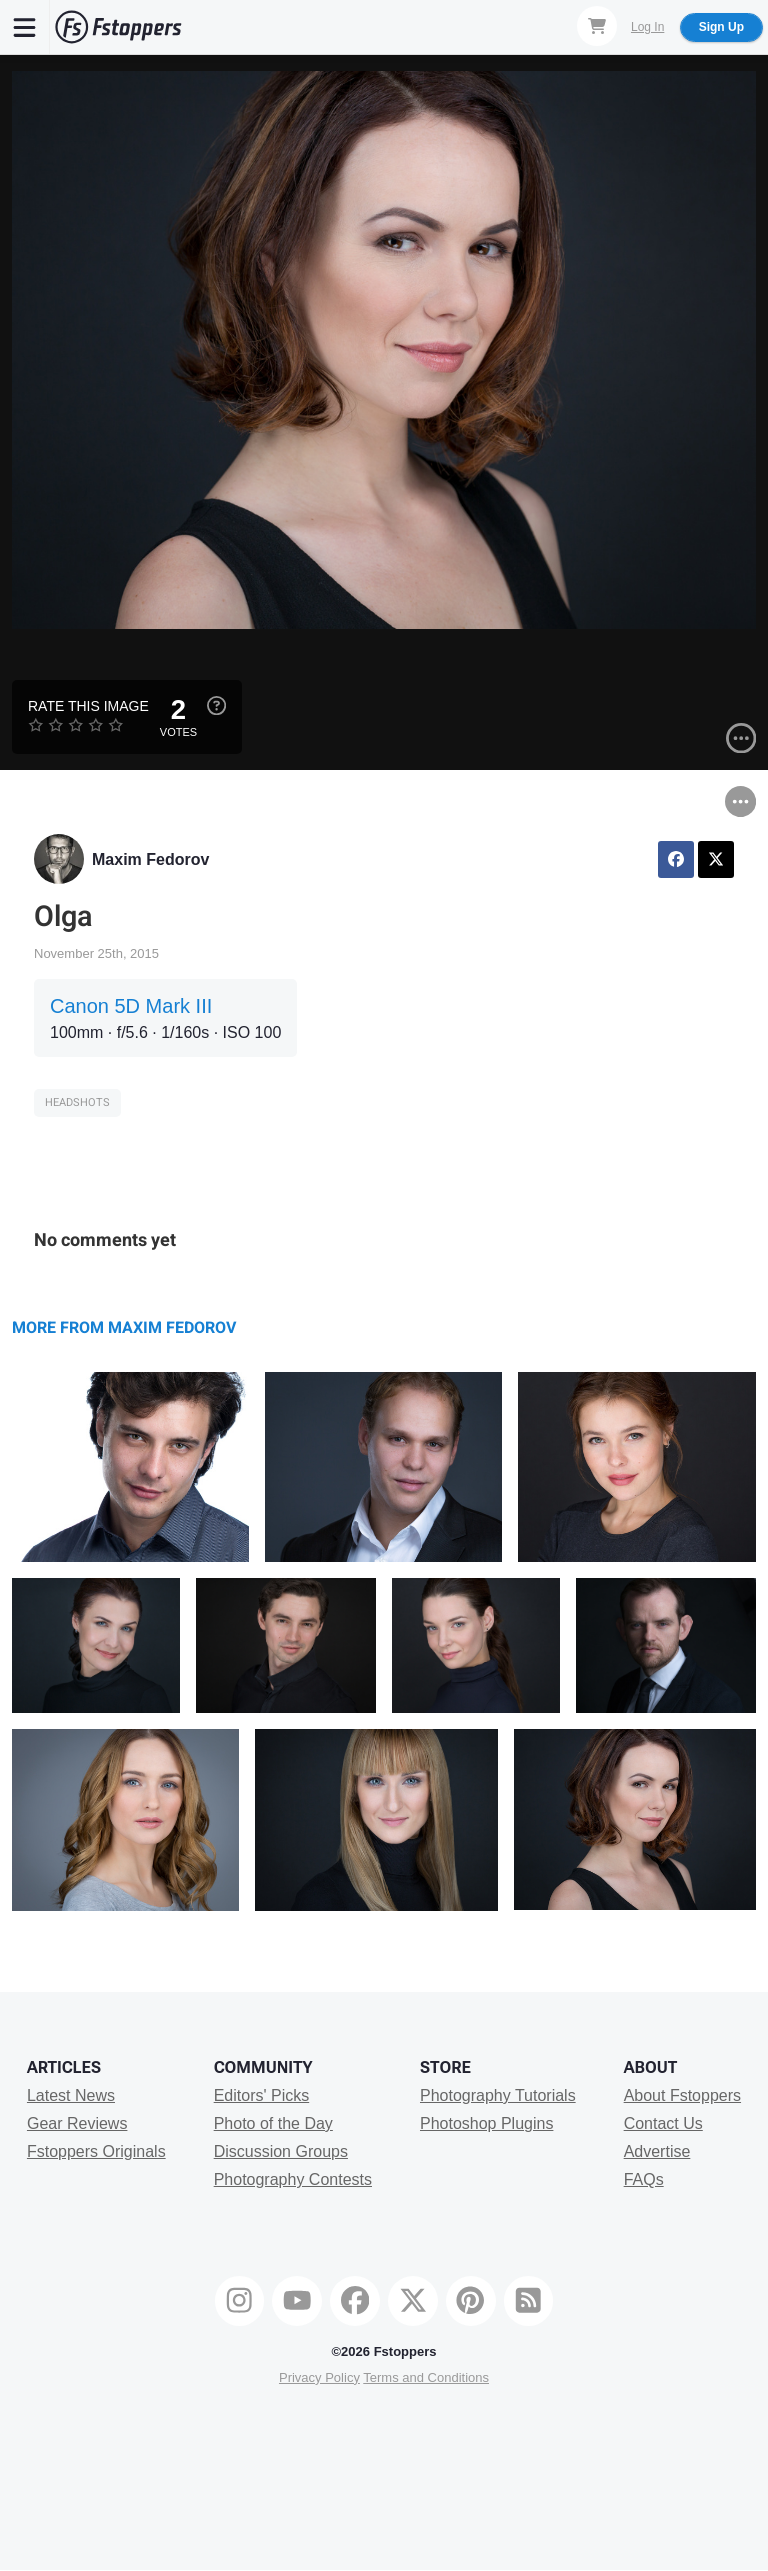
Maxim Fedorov (150, 859)
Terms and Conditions (426, 2377)
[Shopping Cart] (597, 26)
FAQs (644, 2179)
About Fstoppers (682, 2095)
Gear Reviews (77, 2123)
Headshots (77, 1102)
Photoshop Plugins (486, 2123)
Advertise (657, 2151)
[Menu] (25, 27)
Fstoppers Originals (96, 2151)
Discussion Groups (281, 2151)
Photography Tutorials (498, 2095)
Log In (647, 27)
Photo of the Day (273, 2123)
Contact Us (663, 2123)
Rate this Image (88, 706)
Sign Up (721, 27)
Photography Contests (293, 2179)
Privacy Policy (319, 2377)
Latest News (71, 2095)
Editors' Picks (262, 2095)
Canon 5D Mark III (131, 1006)
